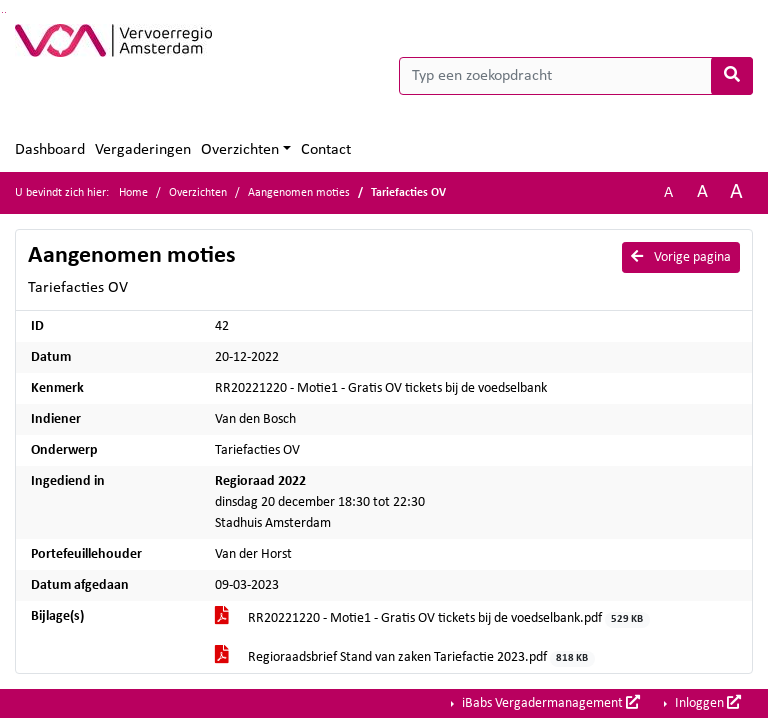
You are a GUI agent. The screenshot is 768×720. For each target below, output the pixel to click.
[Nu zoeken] (732, 76)
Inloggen (706, 703)
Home (133, 193)
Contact (326, 150)
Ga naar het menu (5, 12)
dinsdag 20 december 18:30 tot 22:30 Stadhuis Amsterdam (320, 502)
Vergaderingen (143, 150)
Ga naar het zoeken (2, 12)
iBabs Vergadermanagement (549, 703)
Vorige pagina (681, 257)
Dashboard (50, 150)
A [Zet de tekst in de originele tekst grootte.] (668, 193)
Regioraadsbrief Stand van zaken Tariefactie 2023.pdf (405, 658)
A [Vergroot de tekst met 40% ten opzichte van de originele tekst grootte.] (736, 192)
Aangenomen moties (299, 193)
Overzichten (240, 150)
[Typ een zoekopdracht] (576, 76)
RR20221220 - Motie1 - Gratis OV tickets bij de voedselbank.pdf (432, 619)
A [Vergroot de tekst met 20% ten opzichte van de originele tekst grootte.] (702, 192)
